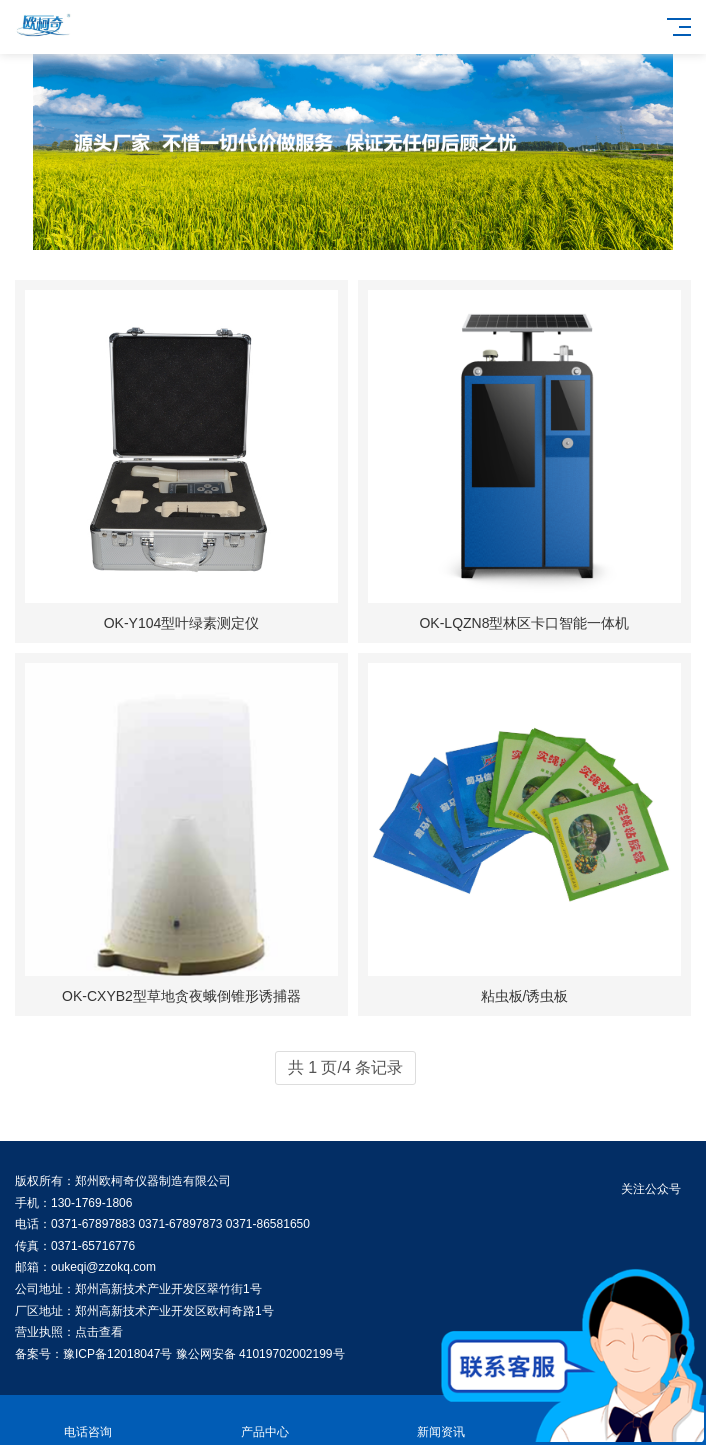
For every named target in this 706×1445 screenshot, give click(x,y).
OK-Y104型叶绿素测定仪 (182, 623)
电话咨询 (88, 1420)
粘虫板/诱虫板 (525, 996)
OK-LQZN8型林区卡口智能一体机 (524, 623)
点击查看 (99, 1332)
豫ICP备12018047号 (117, 1354)
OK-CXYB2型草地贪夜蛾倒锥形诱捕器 (181, 996)
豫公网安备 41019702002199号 (260, 1354)
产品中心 (265, 1420)
